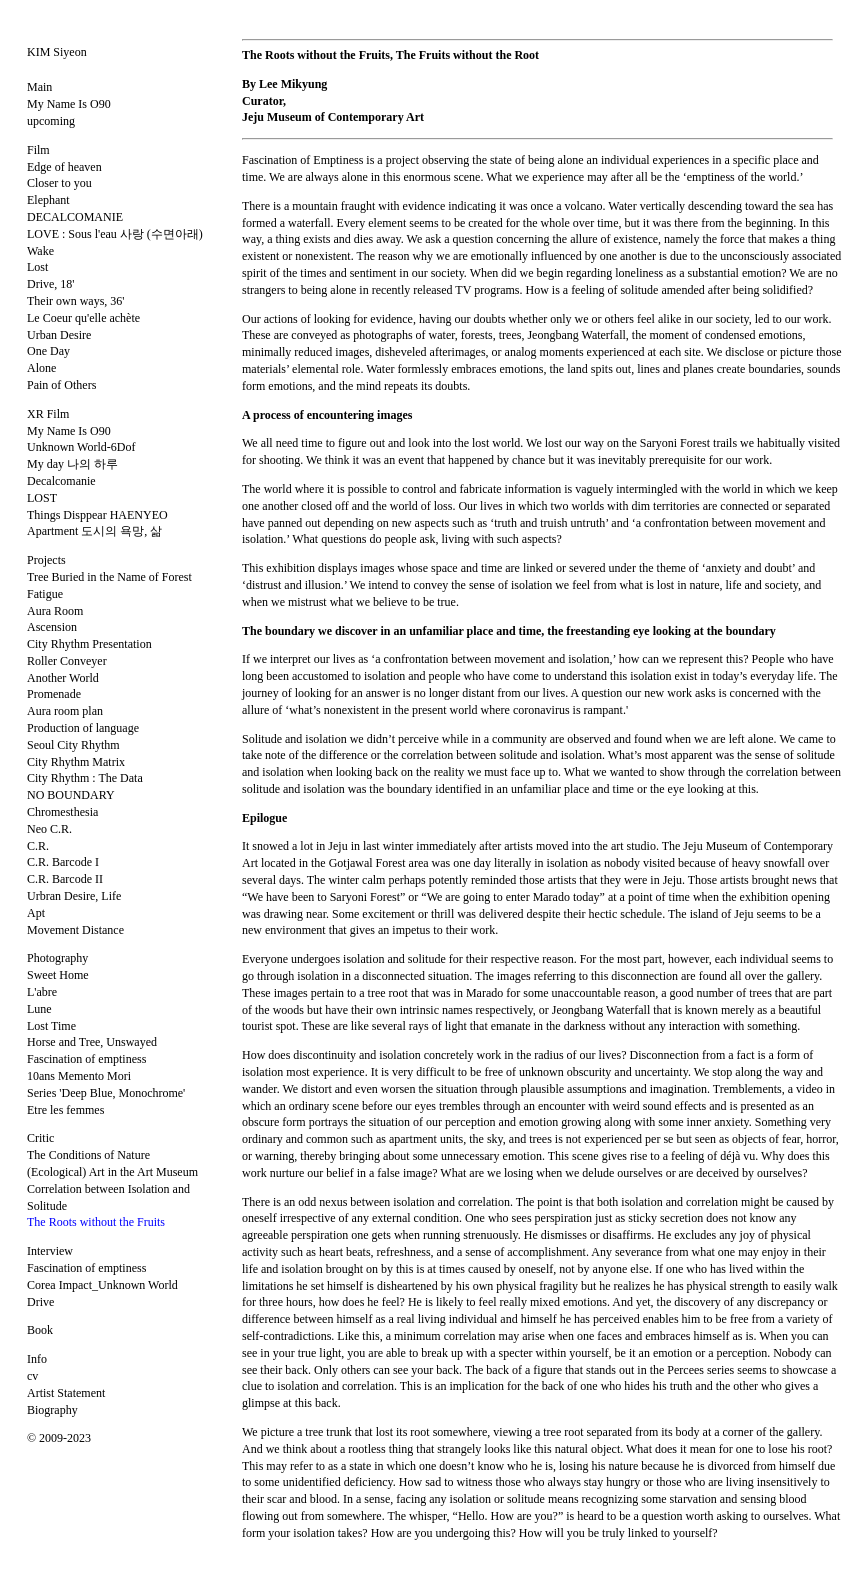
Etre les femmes (65, 1110)
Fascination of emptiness (86, 1059)
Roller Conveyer (67, 661)
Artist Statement (66, 1393)
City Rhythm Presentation (89, 644)
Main (39, 87)
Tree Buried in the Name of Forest (109, 577)
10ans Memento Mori (79, 1076)
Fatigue (45, 594)
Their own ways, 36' (75, 301)
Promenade (54, 694)
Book (40, 1330)
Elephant (48, 200)
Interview (50, 1251)
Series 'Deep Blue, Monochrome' (106, 1093)
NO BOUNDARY (71, 795)
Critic (40, 1138)
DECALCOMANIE (75, 217)
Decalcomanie (61, 481)
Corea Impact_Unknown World (102, 1285)
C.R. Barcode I (63, 862)
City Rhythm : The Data (85, 778)
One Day (48, 351)
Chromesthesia (62, 812)
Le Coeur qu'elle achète (83, 318)
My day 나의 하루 (72, 464)
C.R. (38, 846)
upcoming (51, 121)
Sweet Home (58, 975)
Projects (46, 560)
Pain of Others (61, 385)
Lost (37, 267)
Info (37, 1359)
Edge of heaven (64, 167)
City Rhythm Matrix (76, 762)
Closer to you (59, 183)
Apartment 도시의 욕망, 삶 (94, 531)
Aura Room (55, 611)
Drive (40, 1302)
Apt (36, 913)
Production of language (83, 728)
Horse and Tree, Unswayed (92, 1042)
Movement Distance (75, 930)
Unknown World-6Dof (81, 447)
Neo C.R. (49, 829)
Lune (39, 1009)
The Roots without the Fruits (96, 1222)
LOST (42, 498)
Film (38, 150)
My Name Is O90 (69, 104)
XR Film (48, 414)
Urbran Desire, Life (74, 896)
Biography (52, 1410)
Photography (57, 958)
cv (32, 1376)
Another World (63, 678)
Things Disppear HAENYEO (97, 515)
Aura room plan (65, 711)
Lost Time (51, 1026)
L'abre (42, 992)
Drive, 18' (50, 284)
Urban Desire (59, 335)
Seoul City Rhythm (73, 745)
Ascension (52, 627)
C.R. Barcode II (65, 879)
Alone (41, 368)
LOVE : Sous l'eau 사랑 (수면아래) (115, 234)
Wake (40, 251)
